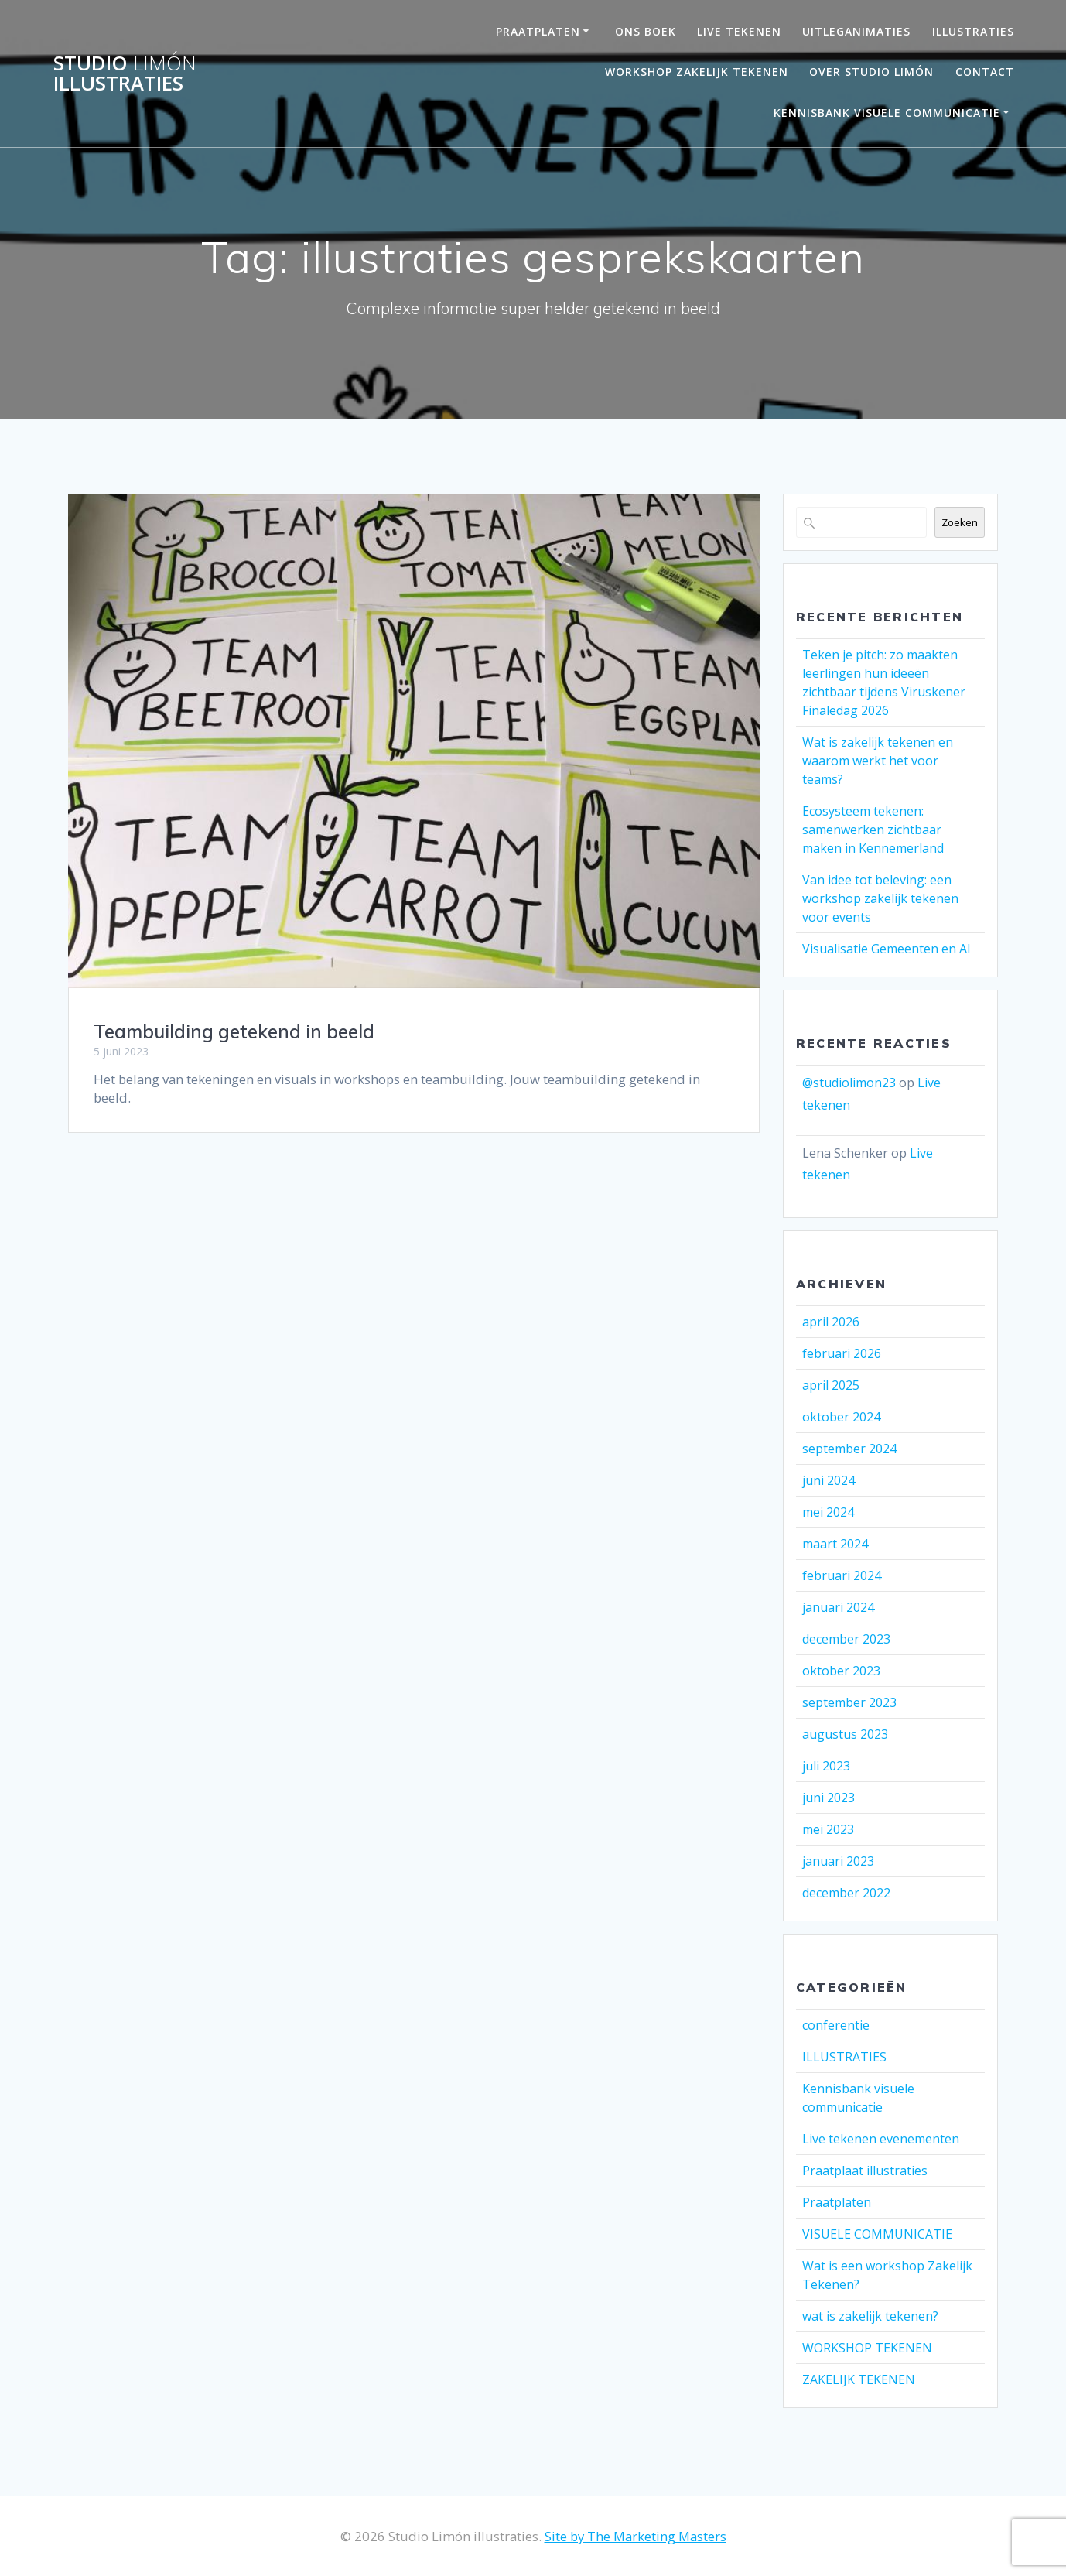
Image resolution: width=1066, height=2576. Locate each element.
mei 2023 (828, 1829)
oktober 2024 (841, 1416)
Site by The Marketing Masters (635, 2536)
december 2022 (846, 1892)
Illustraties (973, 31)
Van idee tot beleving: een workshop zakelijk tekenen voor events (880, 898)
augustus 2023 (845, 1734)
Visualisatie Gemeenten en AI (886, 948)
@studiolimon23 (849, 1082)
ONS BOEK (645, 31)
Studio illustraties (124, 73)
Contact (984, 71)
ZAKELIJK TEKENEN (858, 2379)
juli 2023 (826, 1765)
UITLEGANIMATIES (856, 31)
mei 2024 (828, 1512)
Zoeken (959, 522)
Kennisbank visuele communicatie (887, 112)
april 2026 (830, 1321)
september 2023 (849, 1702)
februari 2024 (841, 1575)
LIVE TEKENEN (739, 31)
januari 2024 (838, 1607)
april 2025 (830, 1385)
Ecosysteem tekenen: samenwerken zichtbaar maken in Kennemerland (873, 829)
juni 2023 (828, 1797)
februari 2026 (841, 1353)
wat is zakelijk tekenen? (870, 2316)
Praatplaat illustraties (865, 2170)
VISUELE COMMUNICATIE (877, 2233)
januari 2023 (838, 1861)
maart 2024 (835, 1543)
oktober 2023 (841, 1670)
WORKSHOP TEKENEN (867, 2347)
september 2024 (849, 1448)
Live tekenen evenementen (880, 2138)
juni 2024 (828, 1480)
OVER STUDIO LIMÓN (871, 71)
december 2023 (846, 1638)
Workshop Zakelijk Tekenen (696, 71)
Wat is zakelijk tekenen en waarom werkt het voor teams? (877, 761)
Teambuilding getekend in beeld (234, 1031)
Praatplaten (836, 2202)
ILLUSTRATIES (844, 2056)
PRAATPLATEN (538, 31)
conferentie (836, 2025)
